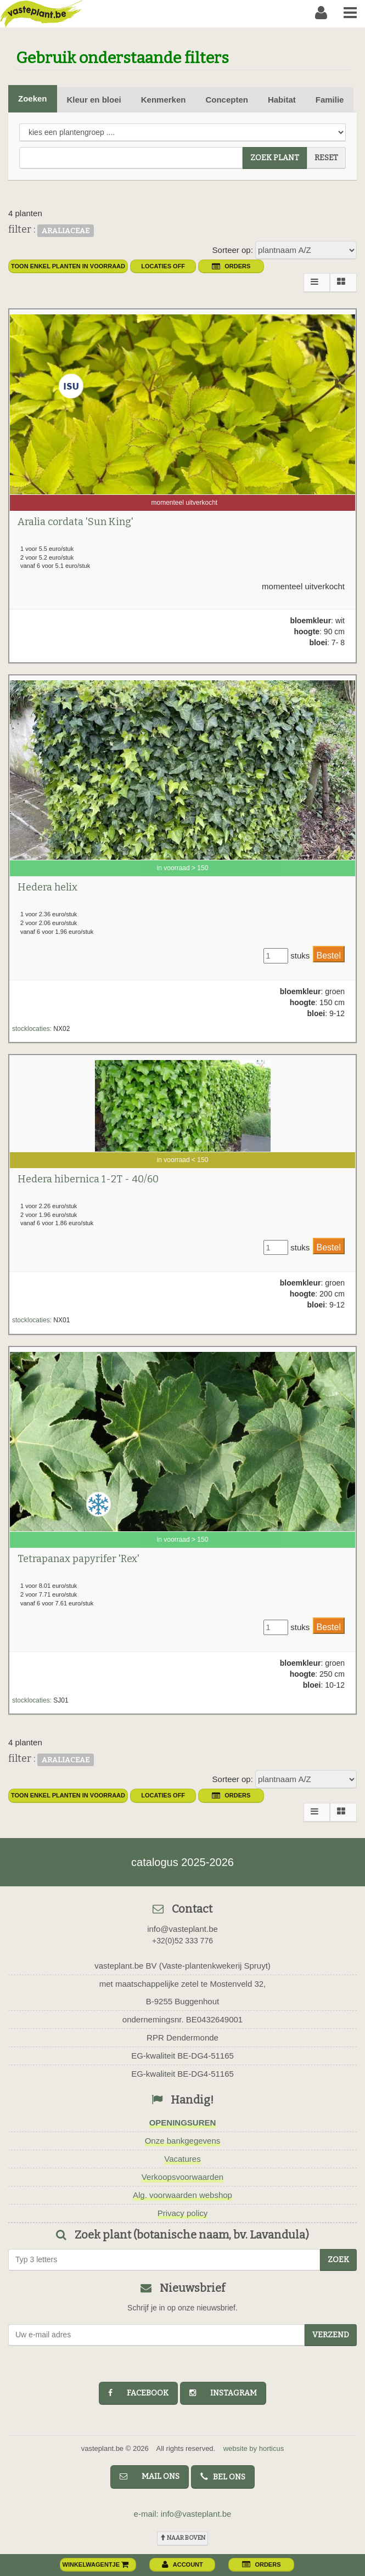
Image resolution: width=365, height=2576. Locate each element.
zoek (338, 2259)
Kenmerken (163, 99)
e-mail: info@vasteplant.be (183, 2513)
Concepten (226, 99)
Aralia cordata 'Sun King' (75, 522)
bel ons (222, 2477)
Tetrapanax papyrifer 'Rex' (78, 1559)
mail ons (149, 2476)
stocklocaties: (32, 1029)
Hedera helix (47, 887)
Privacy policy (183, 2213)
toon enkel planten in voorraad (68, 266)
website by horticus (253, 2448)
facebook (138, 2393)
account (182, 2564)
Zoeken (32, 98)
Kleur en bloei (94, 99)
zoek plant (274, 157)
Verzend (330, 2335)
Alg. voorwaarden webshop (182, 2195)
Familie (330, 99)
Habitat (282, 99)
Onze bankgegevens (183, 2140)
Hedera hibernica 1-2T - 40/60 (88, 1179)
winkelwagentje (96, 2564)
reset (326, 157)
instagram (223, 2393)
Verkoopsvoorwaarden (182, 2177)
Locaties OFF (163, 266)
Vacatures (182, 2158)
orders (231, 266)
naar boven (182, 2537)
